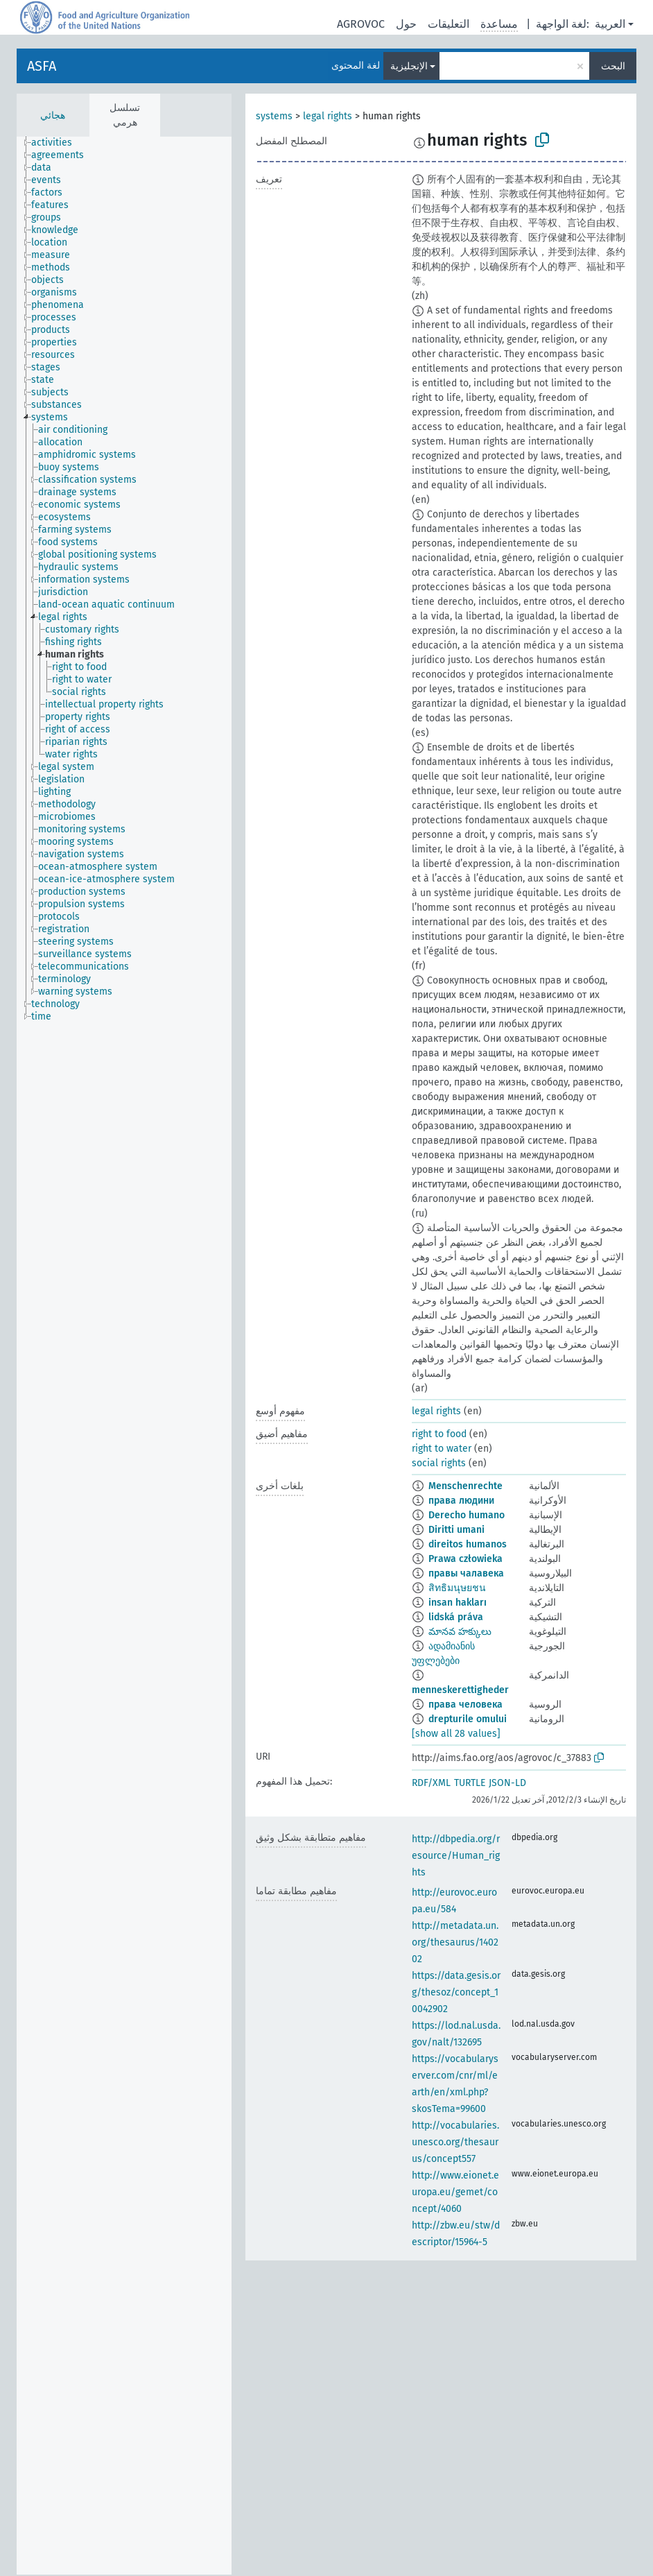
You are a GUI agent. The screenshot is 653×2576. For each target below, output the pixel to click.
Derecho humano (466, 1515)
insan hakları (457, 1602)
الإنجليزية (409, 66)
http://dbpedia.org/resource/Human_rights (456, 1855)
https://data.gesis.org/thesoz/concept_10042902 (456, 1992)
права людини (461, 1500)
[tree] (124, 1356)
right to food (439, 1434)
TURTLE (469, 1783)
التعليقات (448, 24)
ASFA (41, 66)
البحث (613, 66)
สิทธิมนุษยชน (457, 1588)
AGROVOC (361, 24)
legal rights (327, 116)
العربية (610, 24)
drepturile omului (467, 1719)
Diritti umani (456, 1530)
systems (274, 116)
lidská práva (455, 1617)
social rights (439, 1463)
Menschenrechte (465, 1486)
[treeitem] (58, 143)
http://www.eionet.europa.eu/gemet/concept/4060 (455, 2192)
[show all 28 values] (456, 1734)
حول (406, 24)
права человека (465, 1704)
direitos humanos (467, 1544)
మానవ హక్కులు (459, 1632)
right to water (441, 1448)
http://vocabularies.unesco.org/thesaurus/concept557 (455, 2142)
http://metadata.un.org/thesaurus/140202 (455, 1942)
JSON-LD (507, 1783)
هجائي (52, 115)
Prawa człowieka (465, 1559)
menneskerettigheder (460, 1690)
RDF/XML (431, 1783)
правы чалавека (466, 1573)
